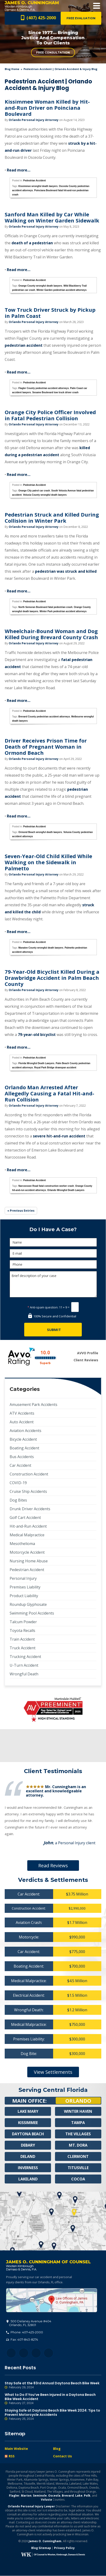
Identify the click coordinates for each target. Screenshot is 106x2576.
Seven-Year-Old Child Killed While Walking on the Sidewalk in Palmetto (48, 862)
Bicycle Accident (23, 1439)
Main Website (16, 2449)
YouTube (48, 2353)
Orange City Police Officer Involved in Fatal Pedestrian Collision (50, 415)
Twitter (24, 2353)
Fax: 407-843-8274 (22, 2340)
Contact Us (62, 2456)
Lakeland (28, 2179)
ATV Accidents (22, 1413)
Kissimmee (28, 2122)
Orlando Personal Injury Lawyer (31, 2507)
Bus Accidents (22, 1456)
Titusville (78, 2168)
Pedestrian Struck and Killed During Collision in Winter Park (52, 517)
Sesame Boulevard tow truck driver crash (55, 392)
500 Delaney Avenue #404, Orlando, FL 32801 (51, 2300)
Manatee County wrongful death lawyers (40, 947)
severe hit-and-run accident (59, 1136)
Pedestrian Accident (34, 180)
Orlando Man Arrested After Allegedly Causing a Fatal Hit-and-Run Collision (49, 1093)
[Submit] (53, 1329)
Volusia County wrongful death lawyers (45, 495)
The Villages (78, 2134)
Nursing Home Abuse (29, 1561)
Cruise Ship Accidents (28, 1491)
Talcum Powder (23, 1621)
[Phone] (53, 1264)
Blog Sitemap (41, 2548)
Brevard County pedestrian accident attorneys (44, 716)
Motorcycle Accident (27, 1552)
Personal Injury (23, 1578)
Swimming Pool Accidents (32, 1613)
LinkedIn (36, 2353)
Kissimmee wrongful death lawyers (38, 186)
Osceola (54, 2496)
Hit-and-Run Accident (28, 1526)
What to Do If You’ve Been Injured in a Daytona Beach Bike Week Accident (53, 2399)
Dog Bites (18, 1500)
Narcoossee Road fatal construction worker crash (46, 1186)
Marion (26, 2496)
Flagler (14, 2496)
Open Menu (96, 6)
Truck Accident (22, 1648)
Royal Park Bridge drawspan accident (55, 1067)
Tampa (78, 2122)
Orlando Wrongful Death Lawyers (65, 1190)
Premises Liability (25, 1587)
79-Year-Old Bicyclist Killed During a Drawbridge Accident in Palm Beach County (52, 977)
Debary (28, 2145)
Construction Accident (29, 1474)
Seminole (40, 2496)
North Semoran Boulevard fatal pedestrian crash (45, 607)
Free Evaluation (81, 18)
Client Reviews (86, 1360)
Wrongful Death (24, 1674)
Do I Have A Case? (53, 1229)
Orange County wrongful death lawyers (40, 285)
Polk (87, 2496)
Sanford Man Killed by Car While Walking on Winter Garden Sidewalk (52, 217)
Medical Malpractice (27, 1535)
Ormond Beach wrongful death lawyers (40, 832)
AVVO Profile (87, 1353)
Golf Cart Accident (25, 1517)
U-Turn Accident (24, 1665)
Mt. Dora (78, 2145)
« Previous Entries (21, 1211)
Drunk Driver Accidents (30, 1508)
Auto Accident (22, 1422)
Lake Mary (28, 2111)
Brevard (68, 2496)
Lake (78, 2496)
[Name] (53, 1242)
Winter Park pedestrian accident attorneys (62, 611)
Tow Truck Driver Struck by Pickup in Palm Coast (50, 312)
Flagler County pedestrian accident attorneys (43, 388)
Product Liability (24, 1595)
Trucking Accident (25, 1656)
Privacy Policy (64, 2548)
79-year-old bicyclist (37, 1034)
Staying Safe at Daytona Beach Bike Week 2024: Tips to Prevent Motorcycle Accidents (53, 2415)
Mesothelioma (22, 1543)
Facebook (11, 2353)
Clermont (78, 2156)
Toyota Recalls (22, 1630)
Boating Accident (24, 1448)
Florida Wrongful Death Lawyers (36, 1063)
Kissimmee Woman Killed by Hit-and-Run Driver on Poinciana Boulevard (47, 107)
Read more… (18, 170)
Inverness (28, 2168)
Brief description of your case (53, 1284)
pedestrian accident (24, 345)
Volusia (46, 2500)
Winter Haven (78, 2111)
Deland (27, 2156)
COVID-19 (18, 1482)
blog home (12, 69)
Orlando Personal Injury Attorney (34, 120)
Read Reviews (53, 1865)
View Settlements (53, 2072)
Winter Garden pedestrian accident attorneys (61, 290)
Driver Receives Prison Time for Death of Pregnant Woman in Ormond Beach (46, 746)
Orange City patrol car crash (34, 490)
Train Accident (22, 1639)
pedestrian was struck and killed (66, 571)
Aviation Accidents (25, 1430)
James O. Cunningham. (45, 2541)
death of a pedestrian (32, 242)
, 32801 (29, 2323)
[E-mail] (53, 1253)
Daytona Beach (28, 2134)
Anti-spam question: (42, 1307)
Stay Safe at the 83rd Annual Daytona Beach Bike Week (53, 2385)
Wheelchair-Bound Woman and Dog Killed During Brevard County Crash (51, 634)
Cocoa (78, 2179)
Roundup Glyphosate (28, 1604)
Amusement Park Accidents (33, 1404)
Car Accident (20, 1465)
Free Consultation (53, 52)
